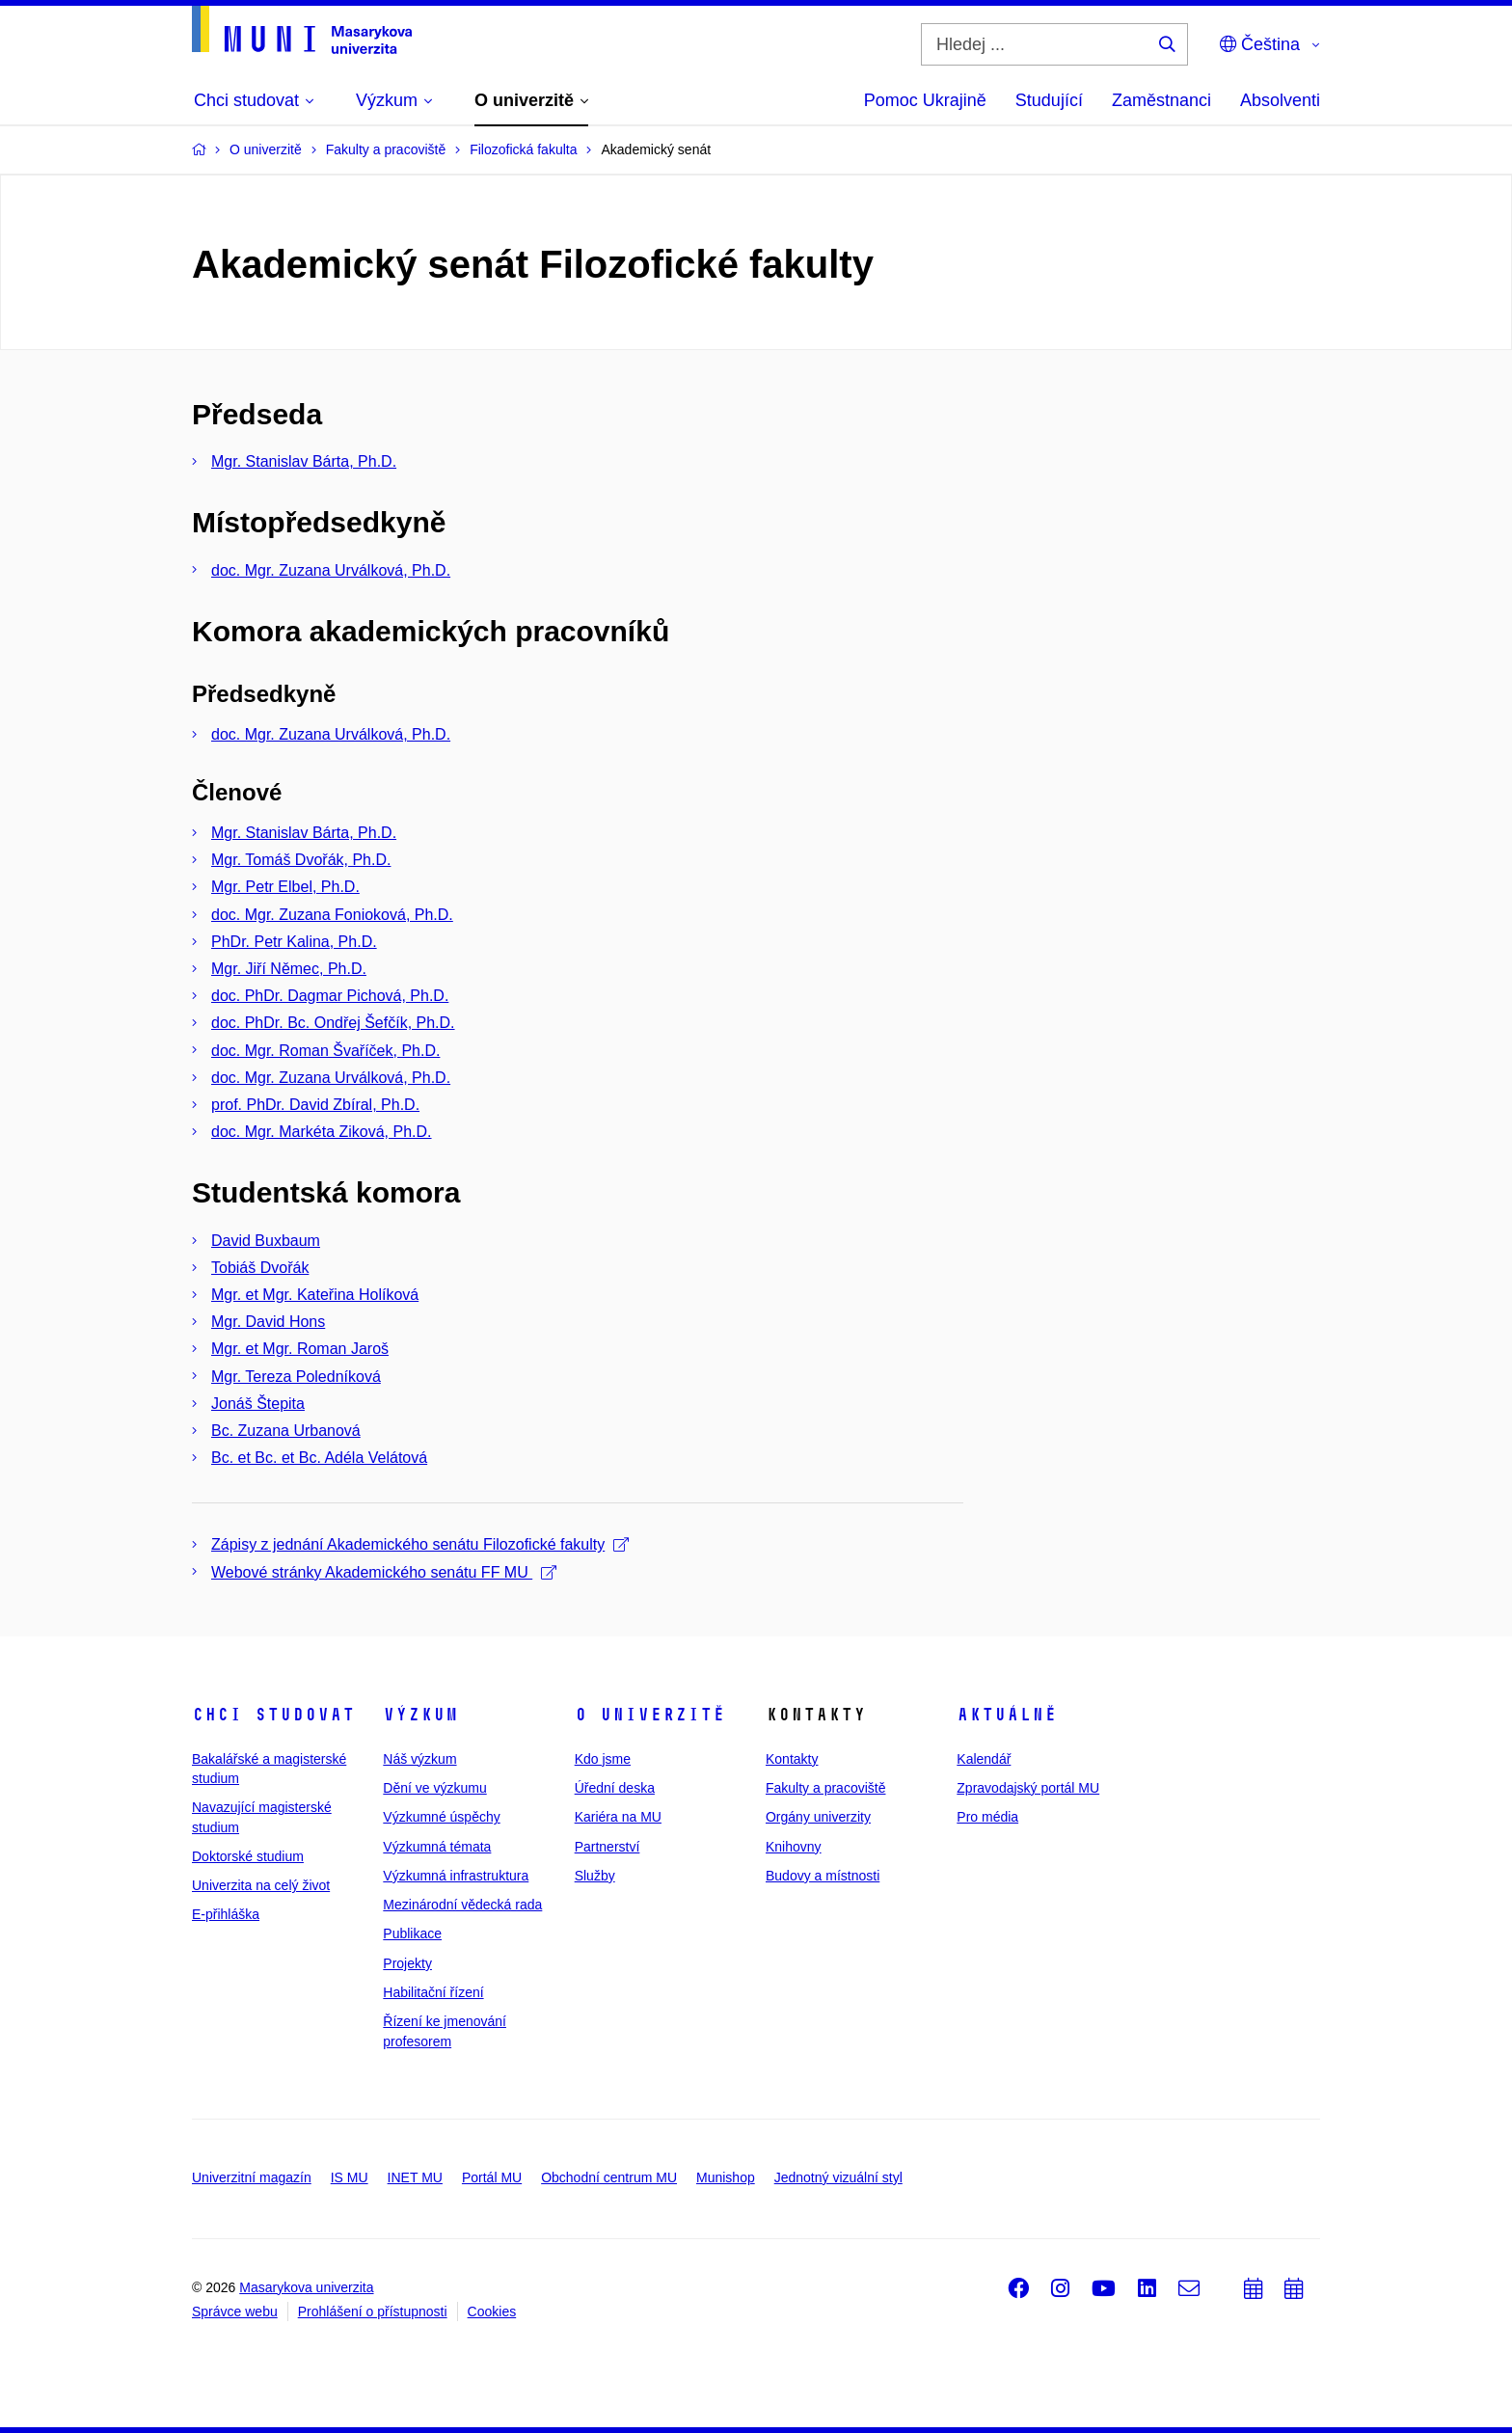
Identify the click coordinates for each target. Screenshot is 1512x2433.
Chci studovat (273, 1714)
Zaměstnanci (1161, 100)
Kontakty (792, 1759)
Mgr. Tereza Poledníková (296, 1376)
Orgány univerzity (818, 1817)
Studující (1049, 100)
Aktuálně (1007, 1714)
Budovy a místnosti (822, 1875)
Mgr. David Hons (268, 1321)
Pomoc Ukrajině (925, 100)
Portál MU (492, 2177)
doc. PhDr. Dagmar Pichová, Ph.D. (329, 995)
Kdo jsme (603, 1759)
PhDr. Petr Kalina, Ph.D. (294, 941)
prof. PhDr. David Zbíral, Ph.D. (315, 1104)
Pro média (987, 1817)
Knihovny (794, 1846)
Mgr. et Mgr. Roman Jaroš (300, 1348)
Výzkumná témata (437, 1846)
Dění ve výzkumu (434, 1788)
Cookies (492, 2311)
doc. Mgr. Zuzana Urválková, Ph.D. (330, 570)
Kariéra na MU (618, 1817)
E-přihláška (225, 1914)
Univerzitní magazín (251, 2177)
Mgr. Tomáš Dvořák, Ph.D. (301, 860)
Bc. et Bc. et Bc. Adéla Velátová (319, 1457)
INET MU (415, 2177)
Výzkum (420, 1714)
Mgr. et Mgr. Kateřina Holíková (314, 1294)
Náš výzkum (419, 1759)
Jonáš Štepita (258, 1403)
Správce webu (235, 2311)
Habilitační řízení (433, 1992)
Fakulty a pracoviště (826, 1788)
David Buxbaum (265, 1240)
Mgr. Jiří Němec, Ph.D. (288, 968)
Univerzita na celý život (261, 1885)
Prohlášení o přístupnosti (372, 2311)
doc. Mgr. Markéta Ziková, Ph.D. (321, 1131)
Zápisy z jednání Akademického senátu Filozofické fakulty (420, 1544)
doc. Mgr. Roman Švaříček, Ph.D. (325, 1050)
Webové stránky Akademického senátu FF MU (383, 1572)
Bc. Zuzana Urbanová (286, 1430)
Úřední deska (615, 1788)
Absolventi (1280, 100)
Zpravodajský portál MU (1028, 1788)
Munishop (725, 2177)
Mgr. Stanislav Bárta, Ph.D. (303, 461)
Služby (595, 1875)
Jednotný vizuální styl (838, 2177)
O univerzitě (650, 1714)
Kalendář (984, 1759)
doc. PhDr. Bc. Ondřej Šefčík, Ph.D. (333, 1022)
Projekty (407, 1963)
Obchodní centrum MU (609, 2177)
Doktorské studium (248, 1856)
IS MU (349, 2177)
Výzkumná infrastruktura (455, 1875)
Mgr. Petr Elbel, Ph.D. (285, 887)
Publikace (412, 1933)
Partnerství (607, 1846)
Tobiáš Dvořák (260, 1267)
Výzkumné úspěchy (441, 1817)
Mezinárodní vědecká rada (462, 1904)
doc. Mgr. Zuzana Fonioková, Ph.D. (332, 914)
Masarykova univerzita (306, 2287)
